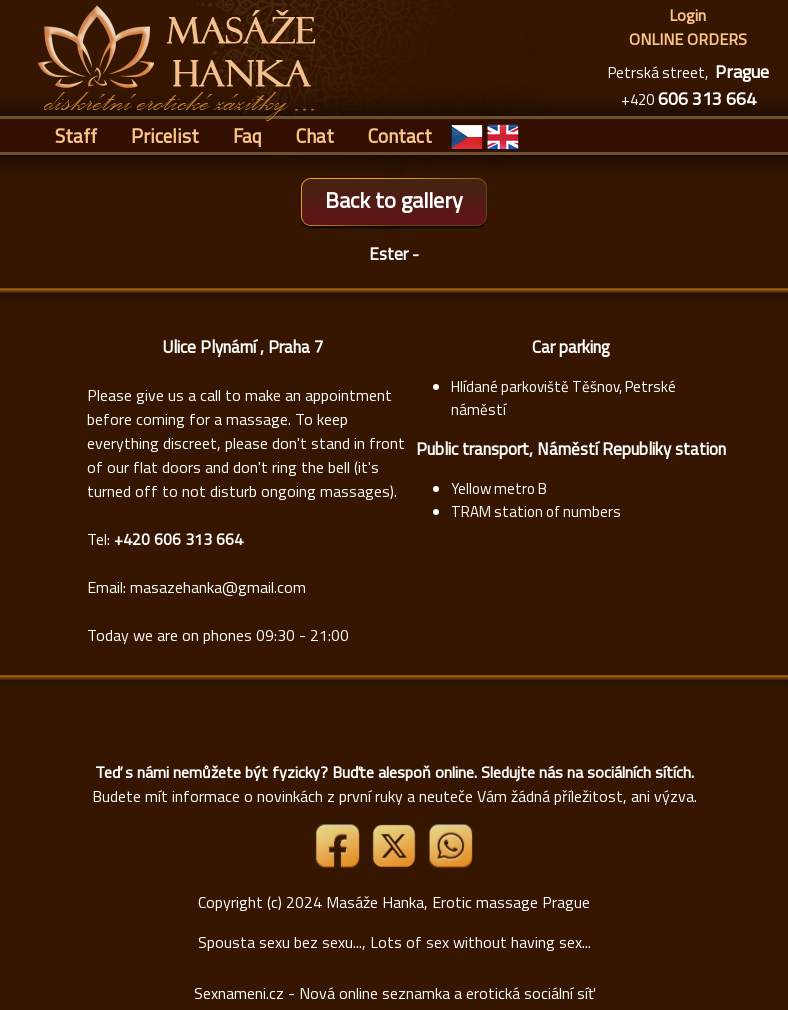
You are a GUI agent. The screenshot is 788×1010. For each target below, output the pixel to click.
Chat (315, 135)
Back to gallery (394, 200)
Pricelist (165, 135)
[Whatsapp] (450, 862)
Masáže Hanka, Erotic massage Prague (458, 902)
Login (687, 15)
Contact (400, 135)
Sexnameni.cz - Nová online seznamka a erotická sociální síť (394, 993)
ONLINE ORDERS (688, 39)
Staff (76, 135)
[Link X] (396, 862)
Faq (247, 135)
